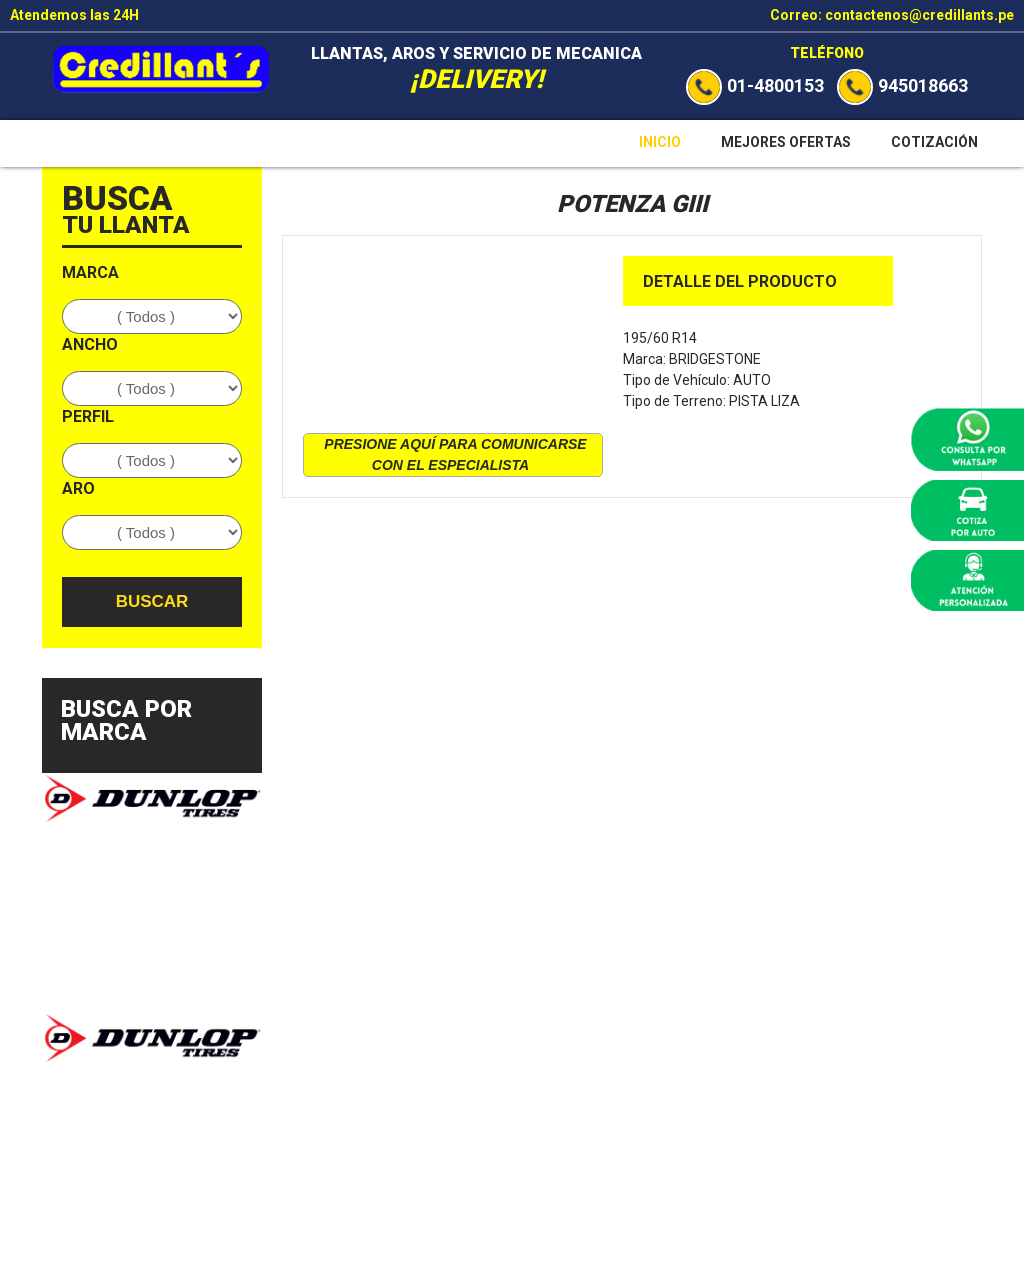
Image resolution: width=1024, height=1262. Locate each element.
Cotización (934, 142)
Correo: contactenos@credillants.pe (892, 15)
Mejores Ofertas (786, 142)
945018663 (902, 85)
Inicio (660, 142)
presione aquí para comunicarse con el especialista (455, 454)
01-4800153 (755, 85)
